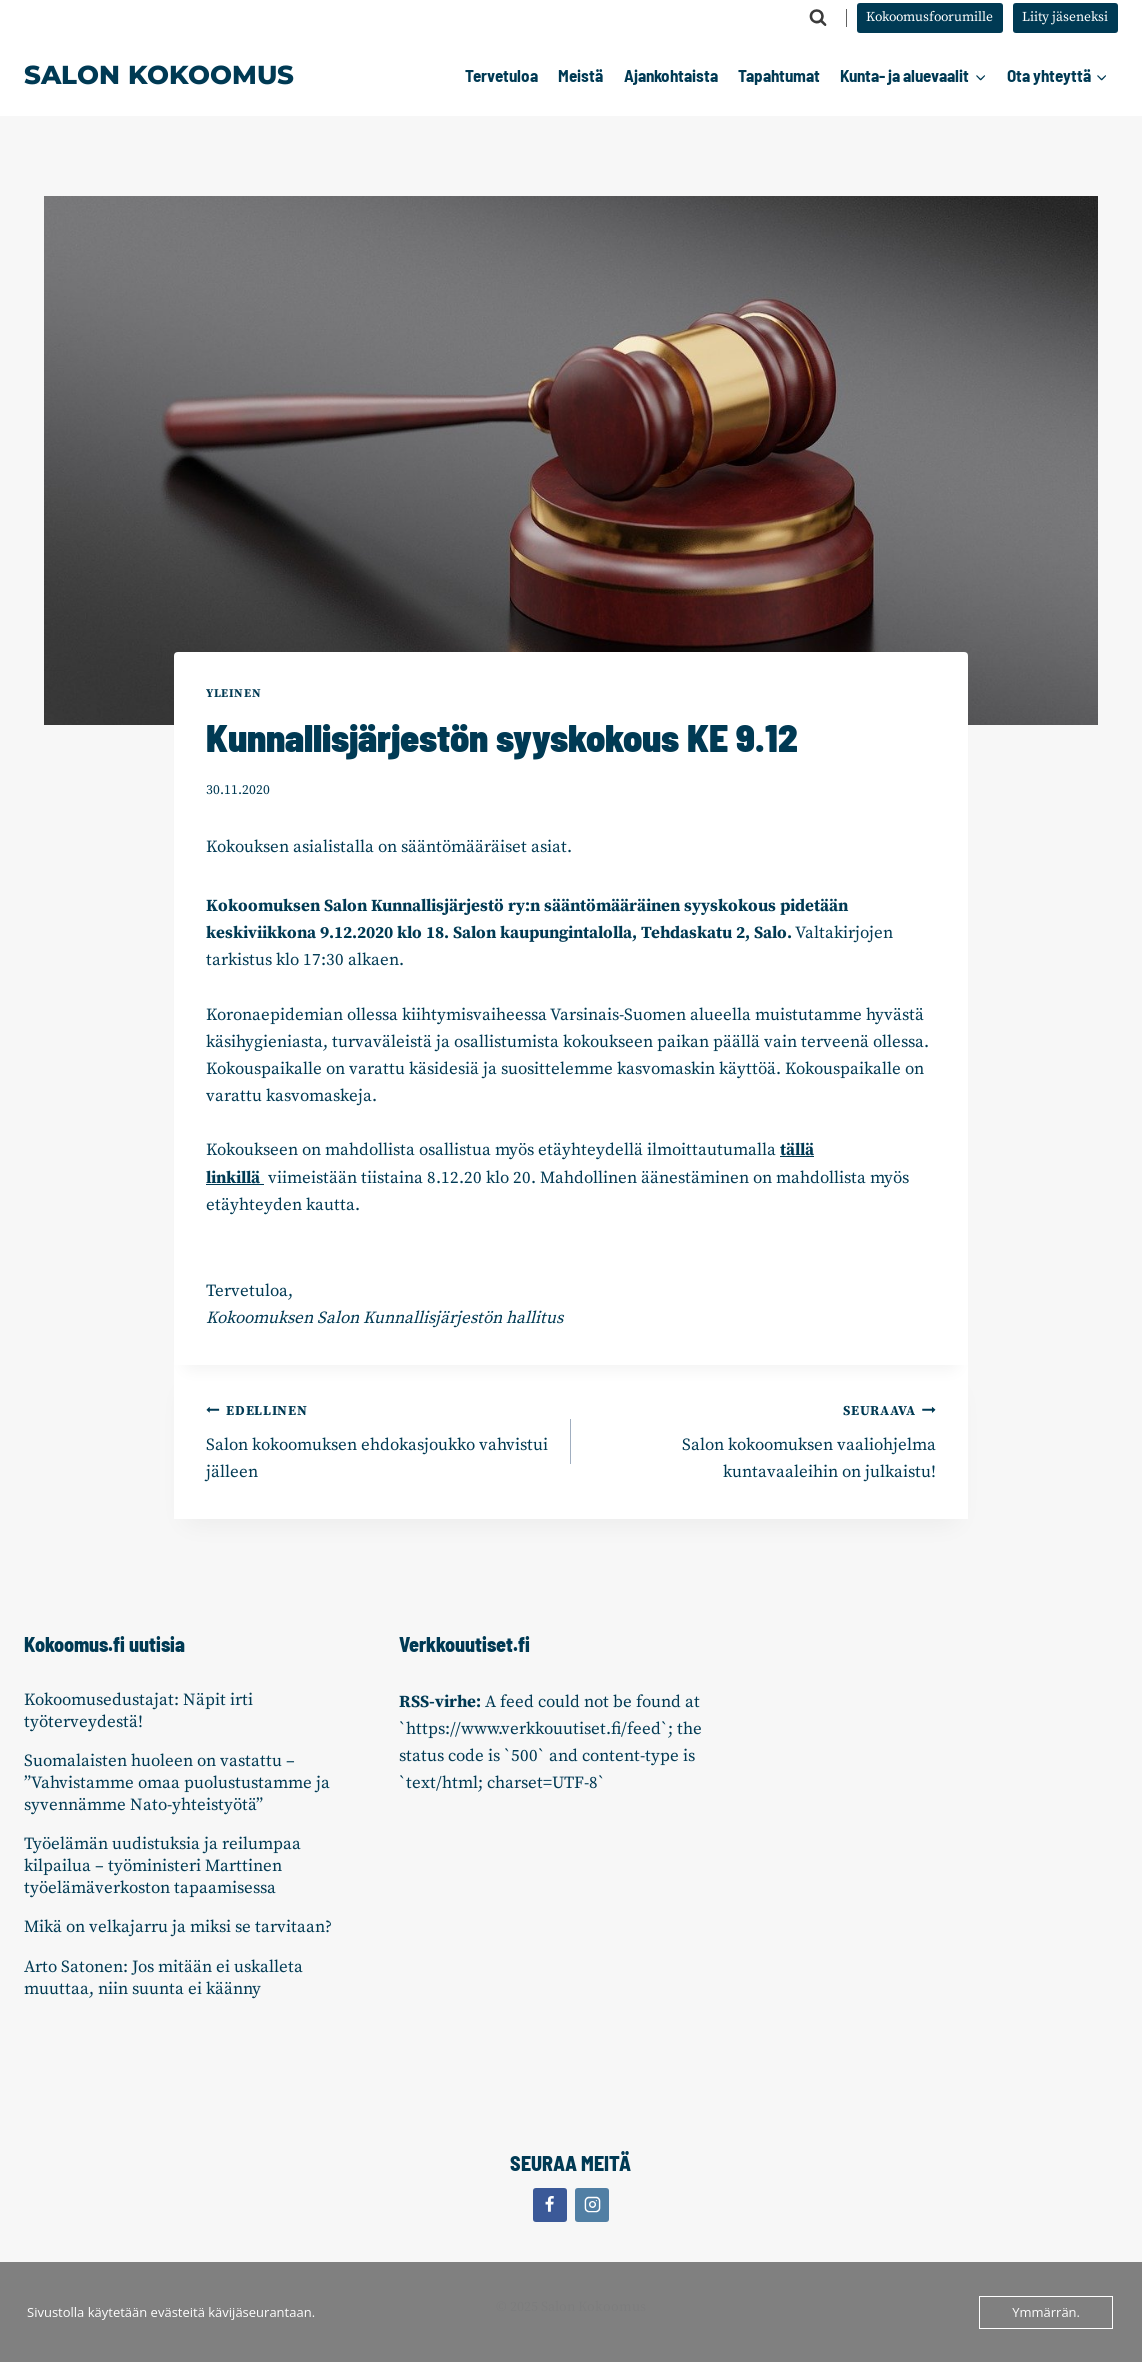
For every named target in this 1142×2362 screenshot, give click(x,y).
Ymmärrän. (1046, 2312)
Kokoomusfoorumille (929, 17)
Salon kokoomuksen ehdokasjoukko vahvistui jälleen (380, 1440)
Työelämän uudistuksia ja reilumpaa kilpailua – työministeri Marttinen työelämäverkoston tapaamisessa (162, 1866)
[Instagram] (592, 2205)
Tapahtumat (779, 75)
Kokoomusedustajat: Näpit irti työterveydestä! (138, 1711)
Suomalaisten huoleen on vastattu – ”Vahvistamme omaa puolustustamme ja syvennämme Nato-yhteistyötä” (177, 1783)
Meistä (580, 75)
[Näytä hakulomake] (818, 18)
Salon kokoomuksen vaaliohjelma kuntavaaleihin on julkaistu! (762, 1440)
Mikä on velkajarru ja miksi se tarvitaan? (178, 1927)
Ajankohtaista (671, 75)
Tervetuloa (501, 75)
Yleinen (233, 693)
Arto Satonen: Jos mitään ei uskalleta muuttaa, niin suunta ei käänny (163, 1978)
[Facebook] (550, 2205)
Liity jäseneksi (1065, 17)
